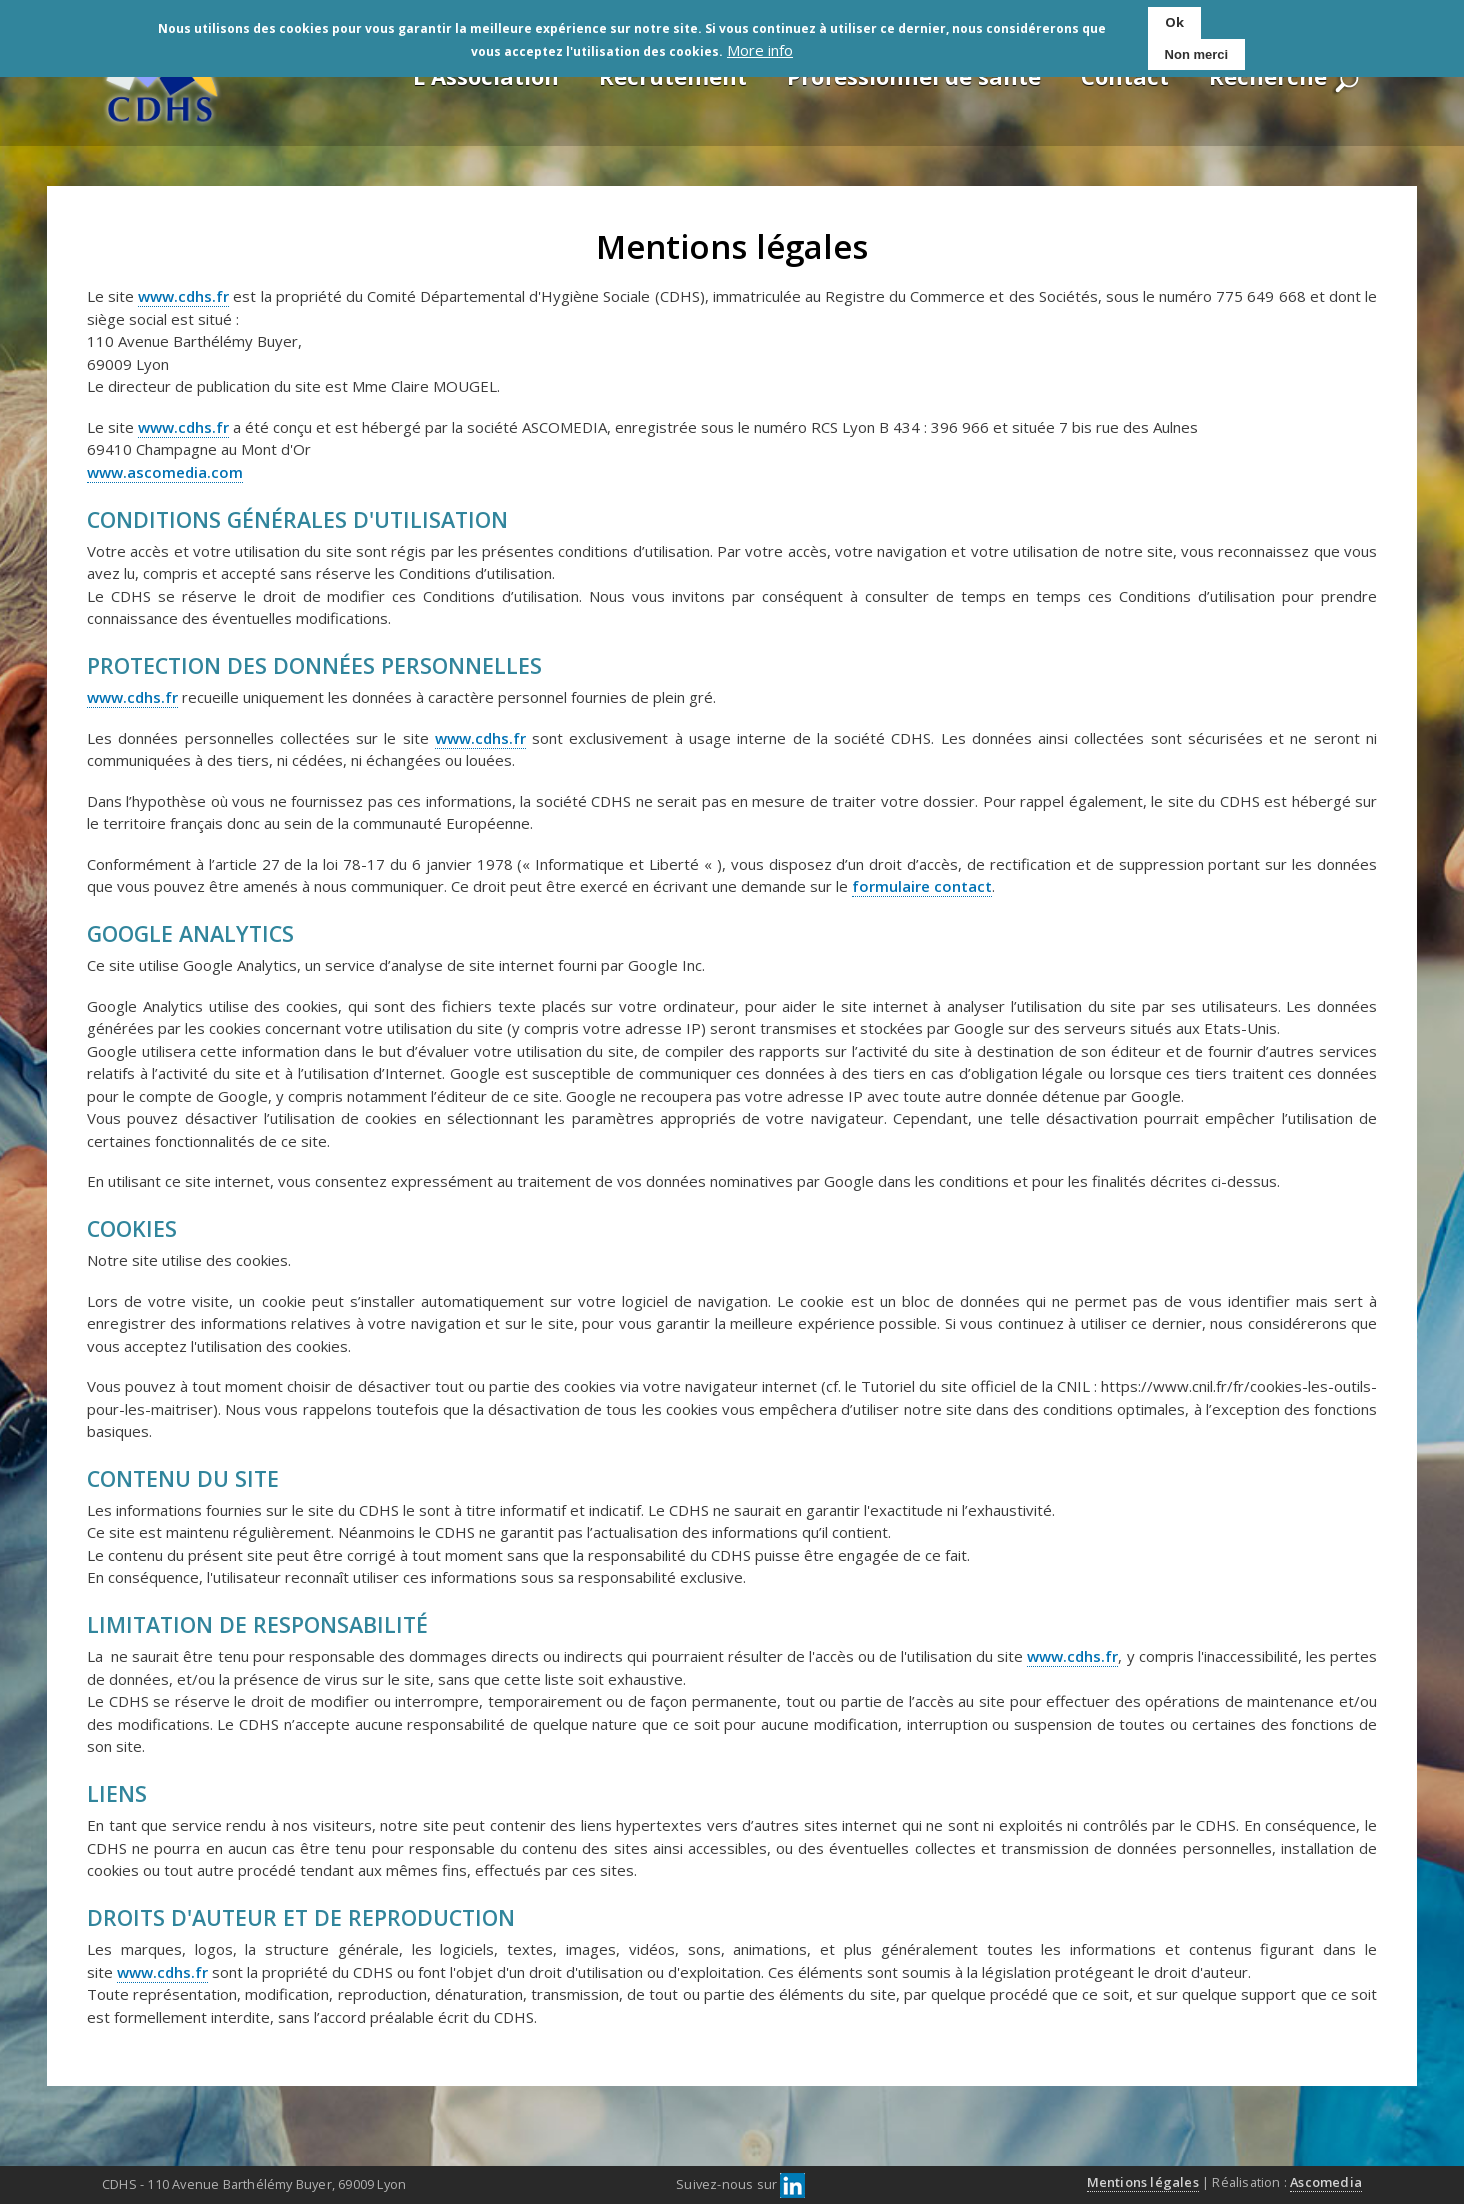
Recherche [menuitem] (1268, 76)
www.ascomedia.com (165, 472)
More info (760, 50)
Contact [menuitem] (1125, 76)
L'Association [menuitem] (486, 76)
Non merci (1197, 54)
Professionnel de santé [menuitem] (914, 76)
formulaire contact (922, 886)
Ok (1174, 22)
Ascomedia (1326, 2182)
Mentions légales (1143, 2182)
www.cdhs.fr (183, 296)
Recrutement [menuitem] (673, 76)
